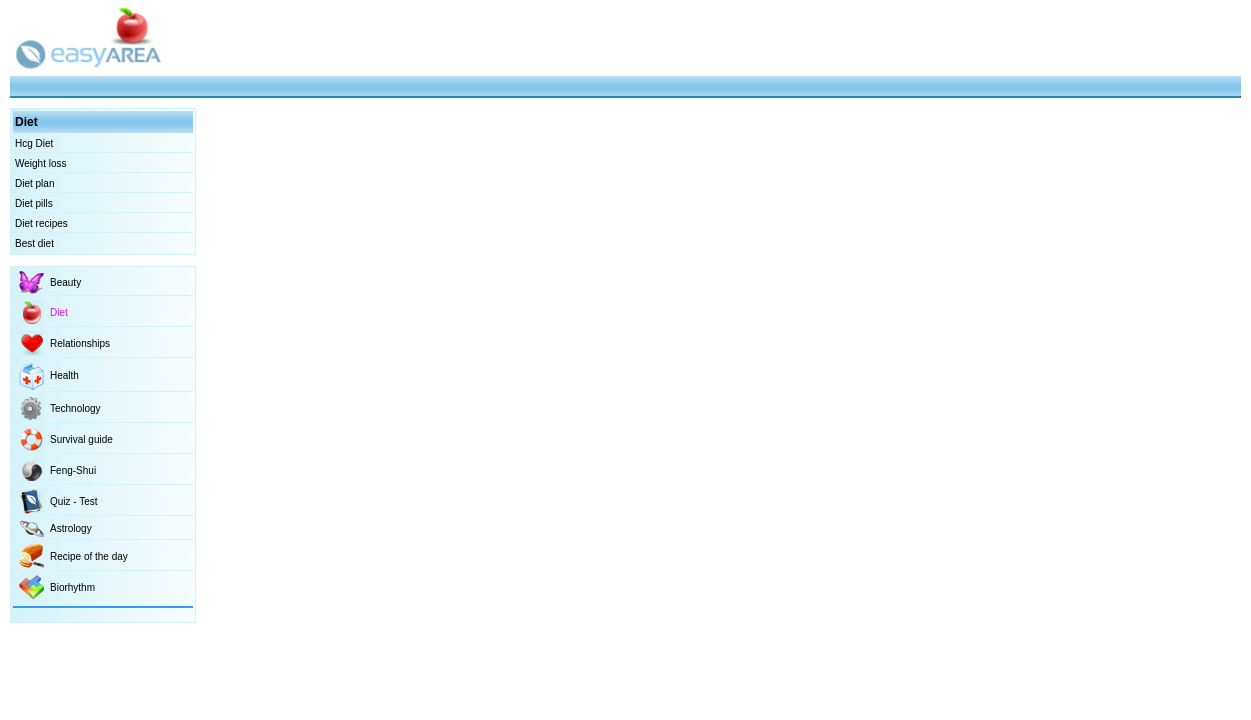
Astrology (71, 528)
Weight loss (41, 163)
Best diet (34, 243)
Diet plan (34, 183)
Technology (75, 408)
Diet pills (34, 203)
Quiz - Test (74, 501)
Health (64, 375)
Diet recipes (41, 223)
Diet (59, 312)
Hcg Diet (34, 143)
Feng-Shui (73, 470)
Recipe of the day (89, 556)
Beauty (65, 282)
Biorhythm (72, 587)
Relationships (80, 343)
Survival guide (81, 439)
